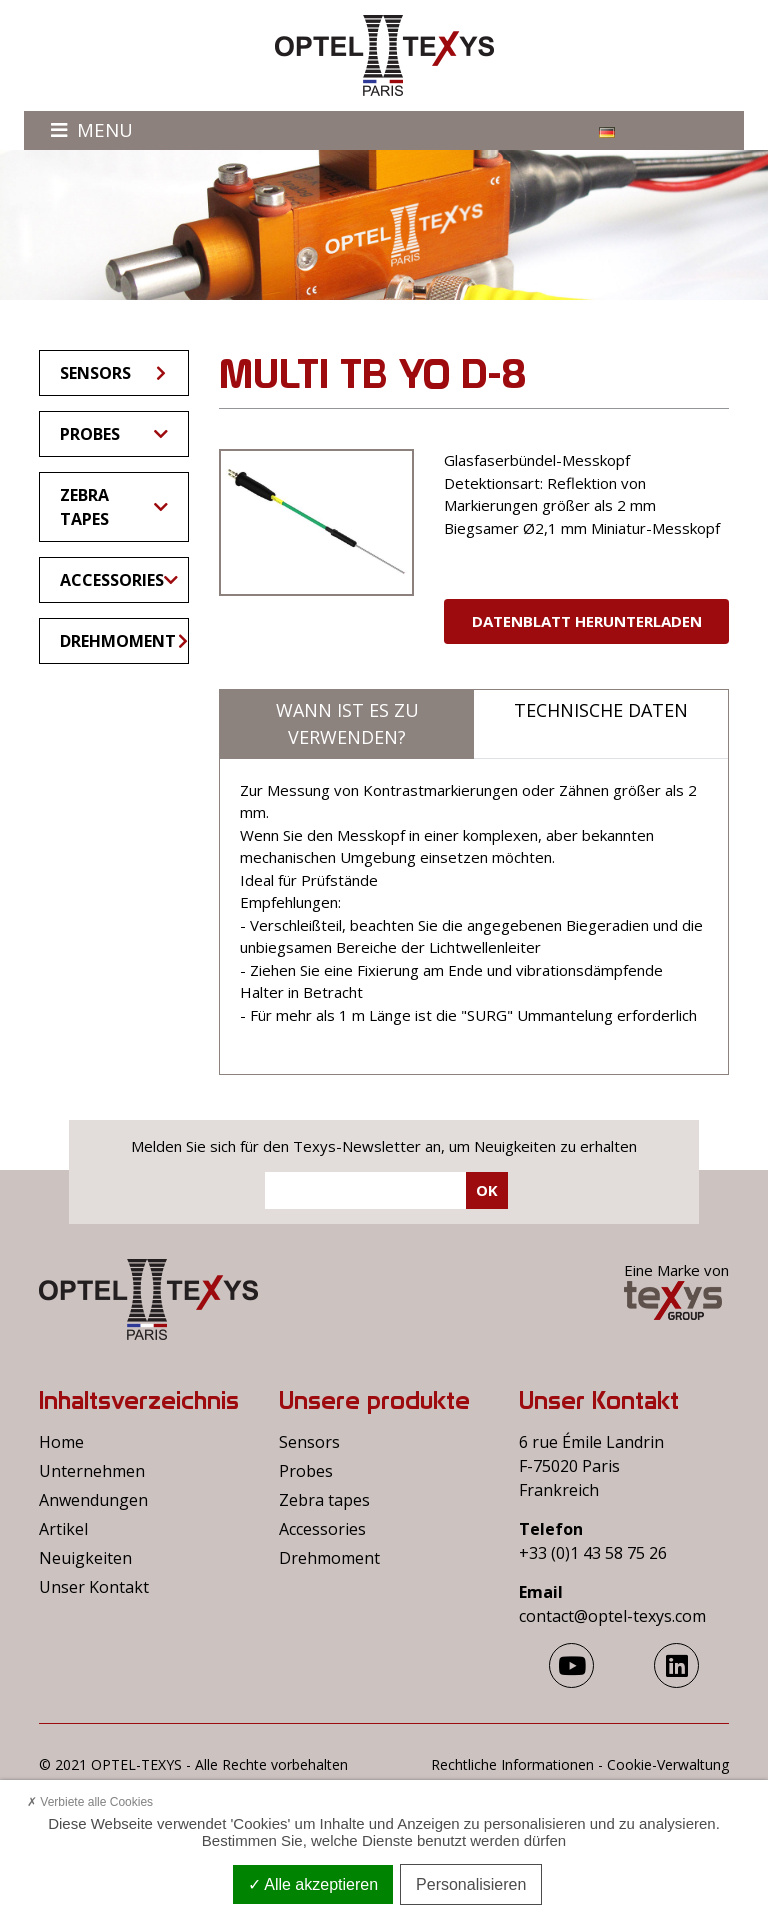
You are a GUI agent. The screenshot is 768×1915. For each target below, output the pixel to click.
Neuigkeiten (85, 1558)
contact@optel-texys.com (612, 1616)
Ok (487, 1190)
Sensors (114, 373)
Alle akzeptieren (313, 1884)
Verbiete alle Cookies (90, 1802)
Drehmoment (124, 641)
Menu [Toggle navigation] (92, 129)
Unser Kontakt (94, 1587)
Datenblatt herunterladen (587, 621)
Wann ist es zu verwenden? (347, 723)
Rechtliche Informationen (512, 1764)
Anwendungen (93, 1500)
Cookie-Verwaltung (668, 1764)
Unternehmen (92, 1471)
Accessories (119, 580)
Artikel (63, 1529)
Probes (114, 434)
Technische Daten (601, 710)
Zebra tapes (114, 507)
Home (61, 1442)
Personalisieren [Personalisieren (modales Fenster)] (471, 1884)
